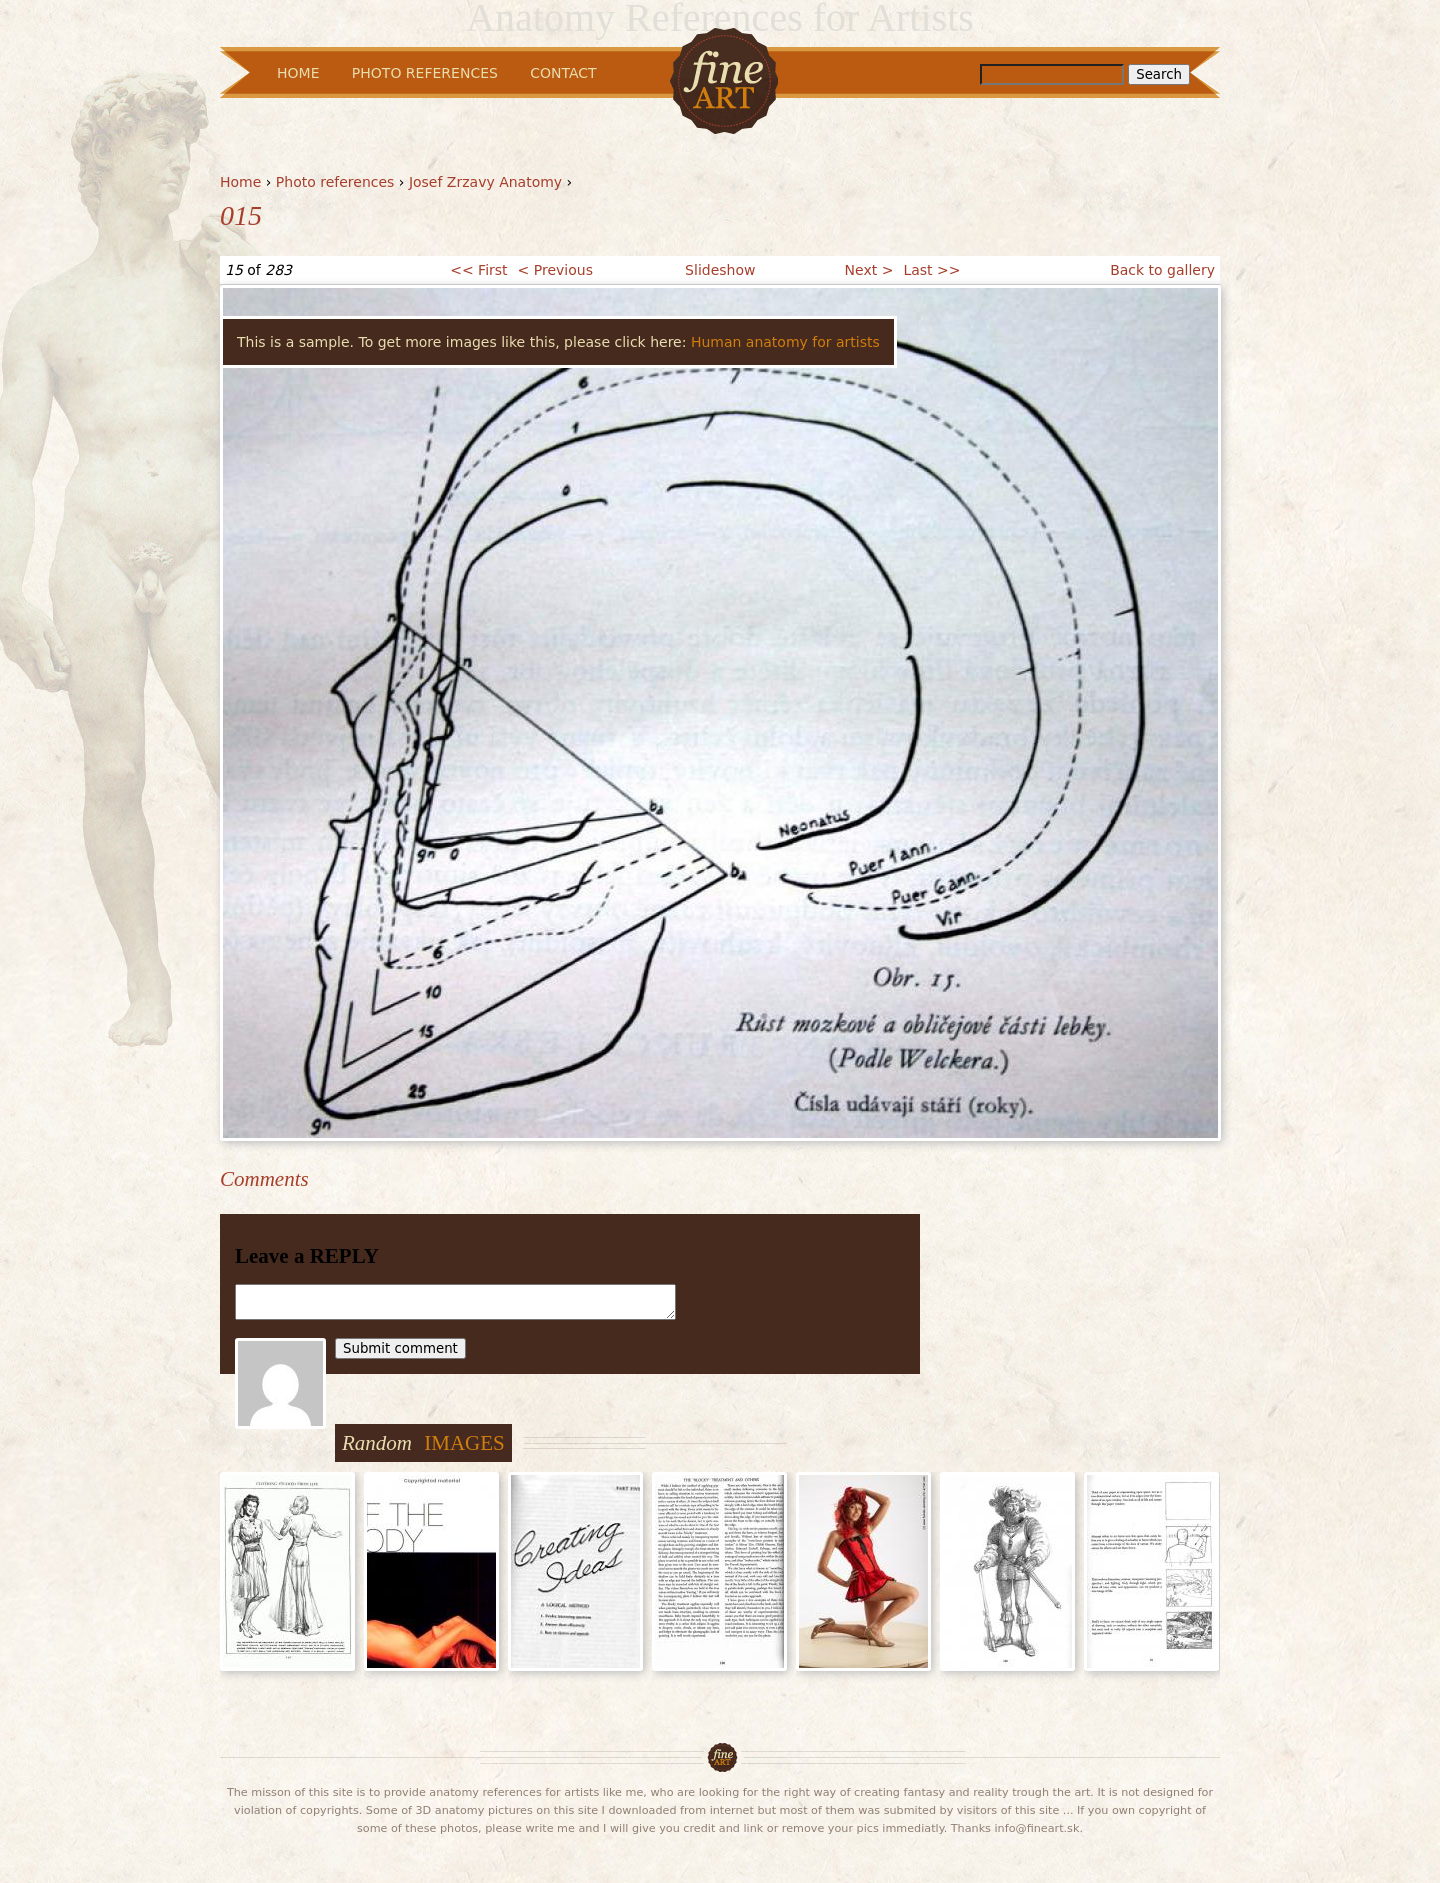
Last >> (931, 270)
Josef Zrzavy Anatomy (485, 182)
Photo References (425, 73)
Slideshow (720, 270)
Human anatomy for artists (785, 342)
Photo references (335, 182)
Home (240, 182)
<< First (478, 270)
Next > (869, 270)
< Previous (555, 270)
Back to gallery (1162, 270)
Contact (563, 73)
